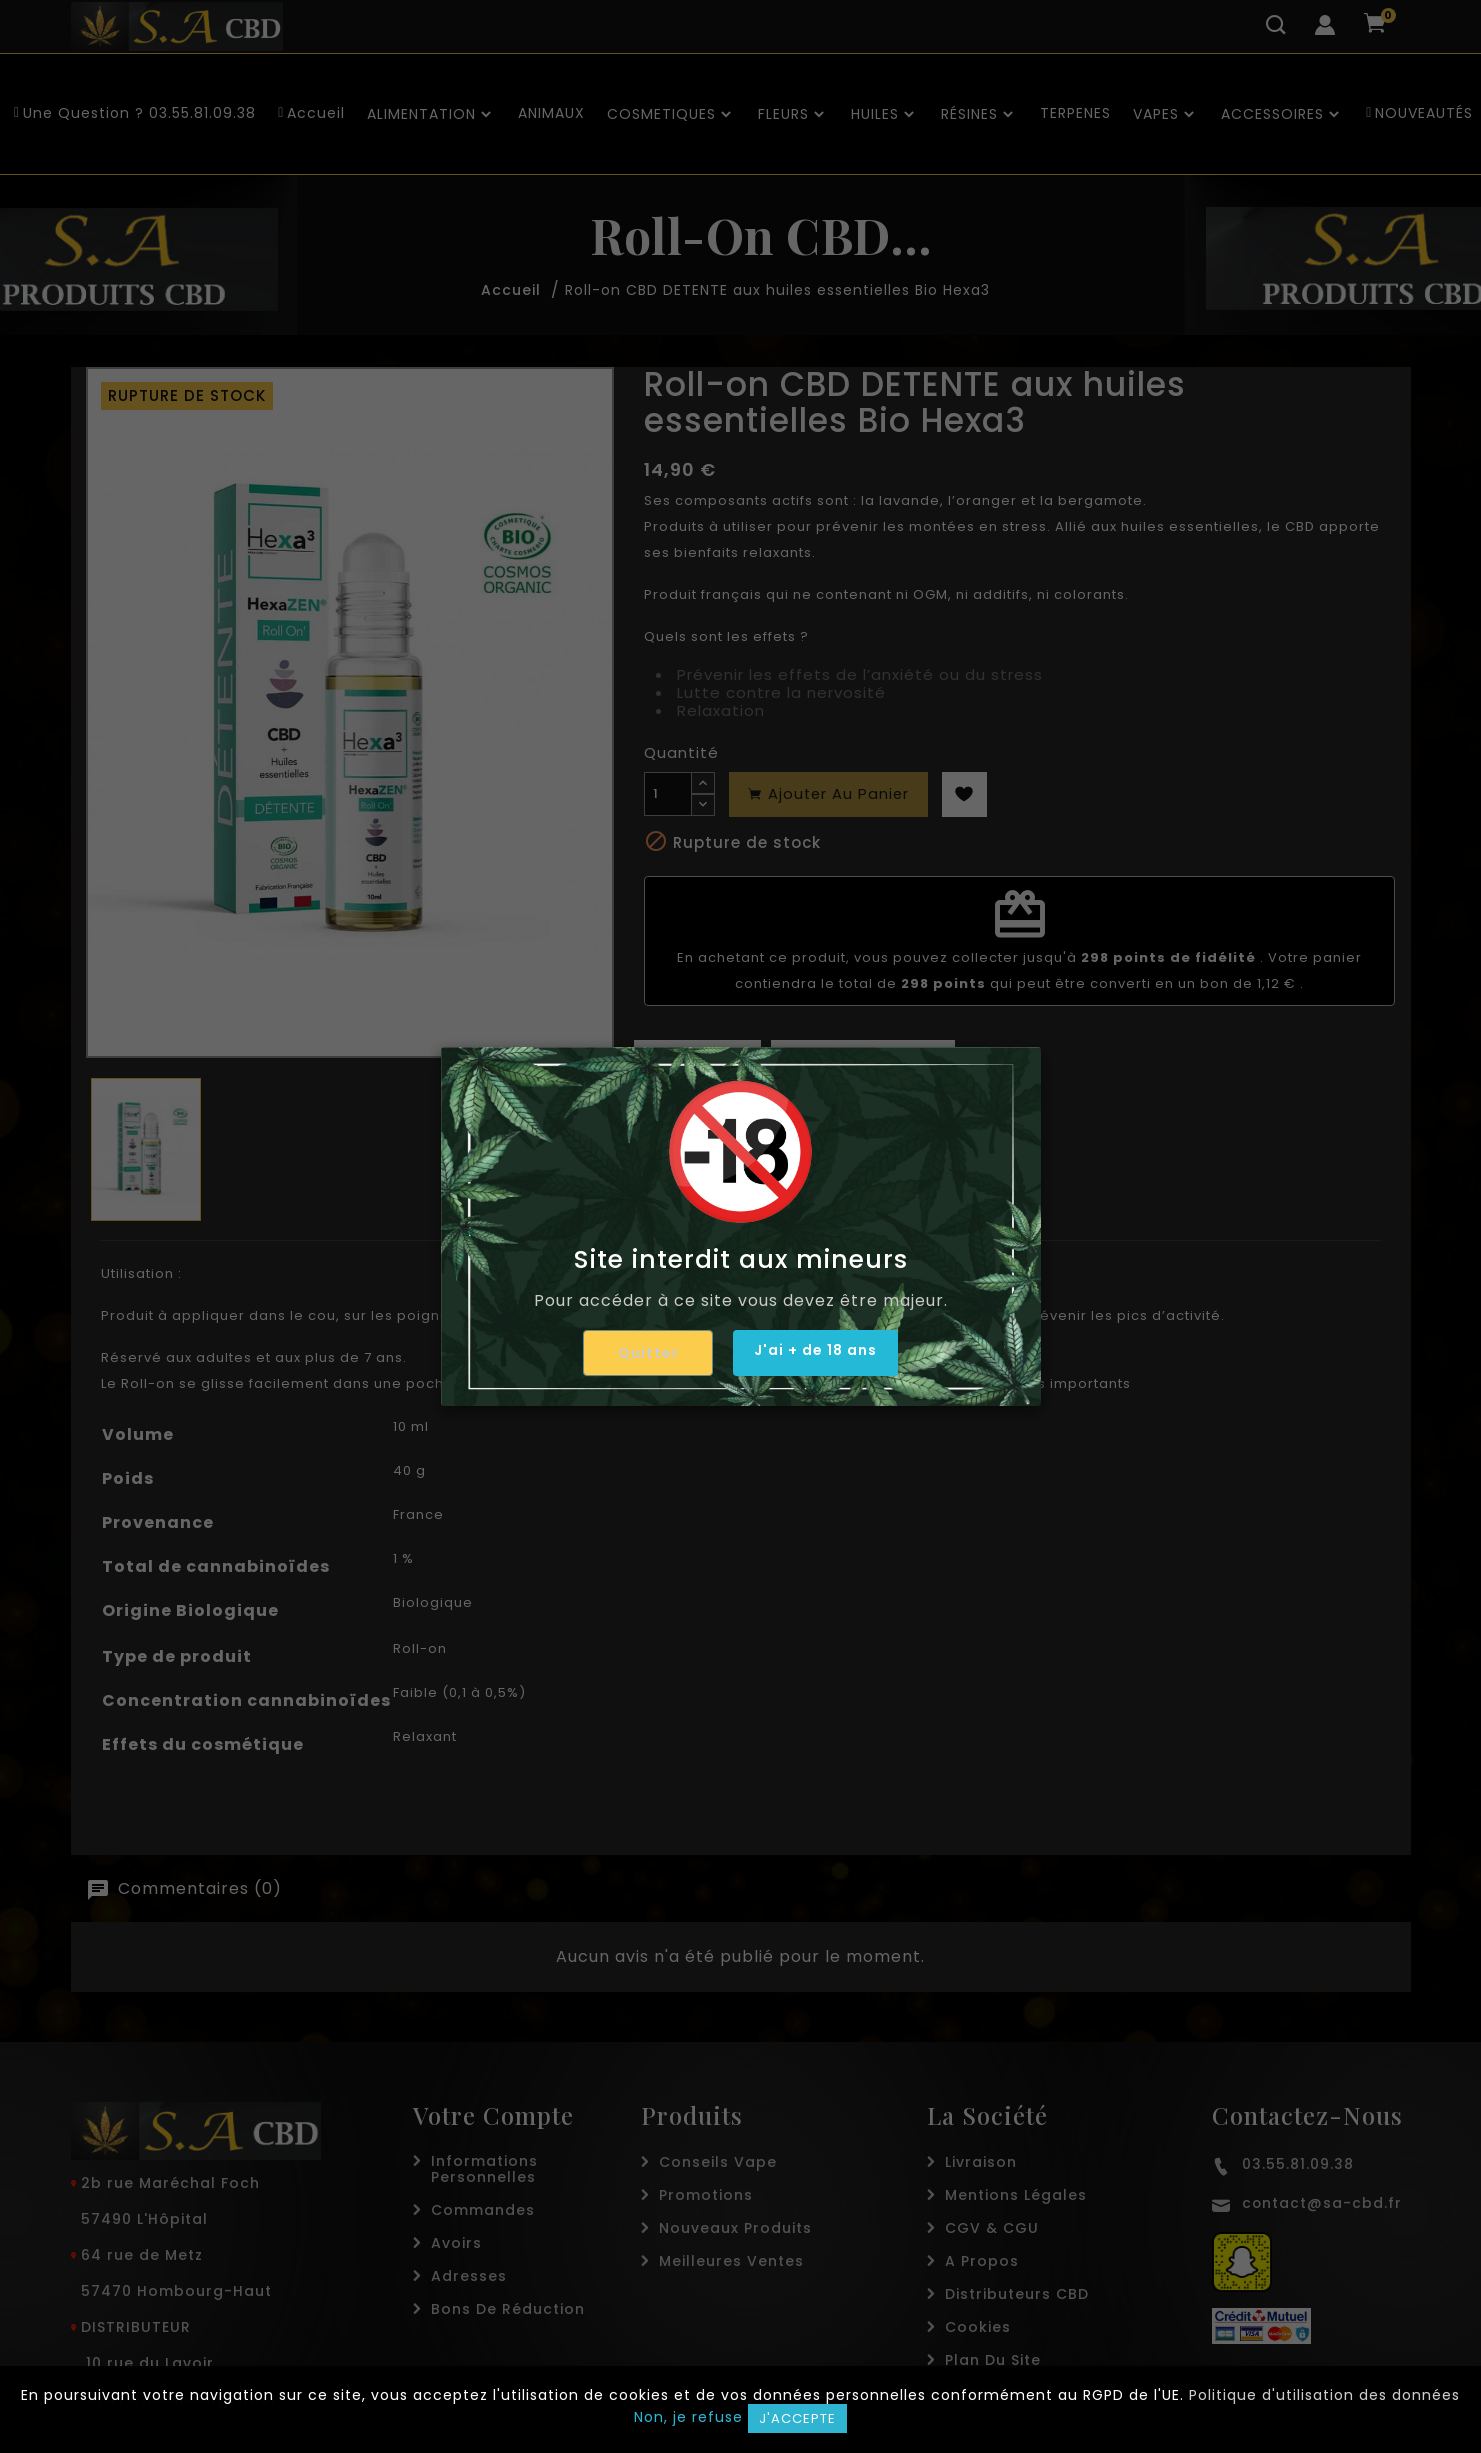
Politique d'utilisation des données (1324, 2395)
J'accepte (797, 2418)
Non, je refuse (688, 2417)
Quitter (639, 1353)
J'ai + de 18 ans (815, 1352)
